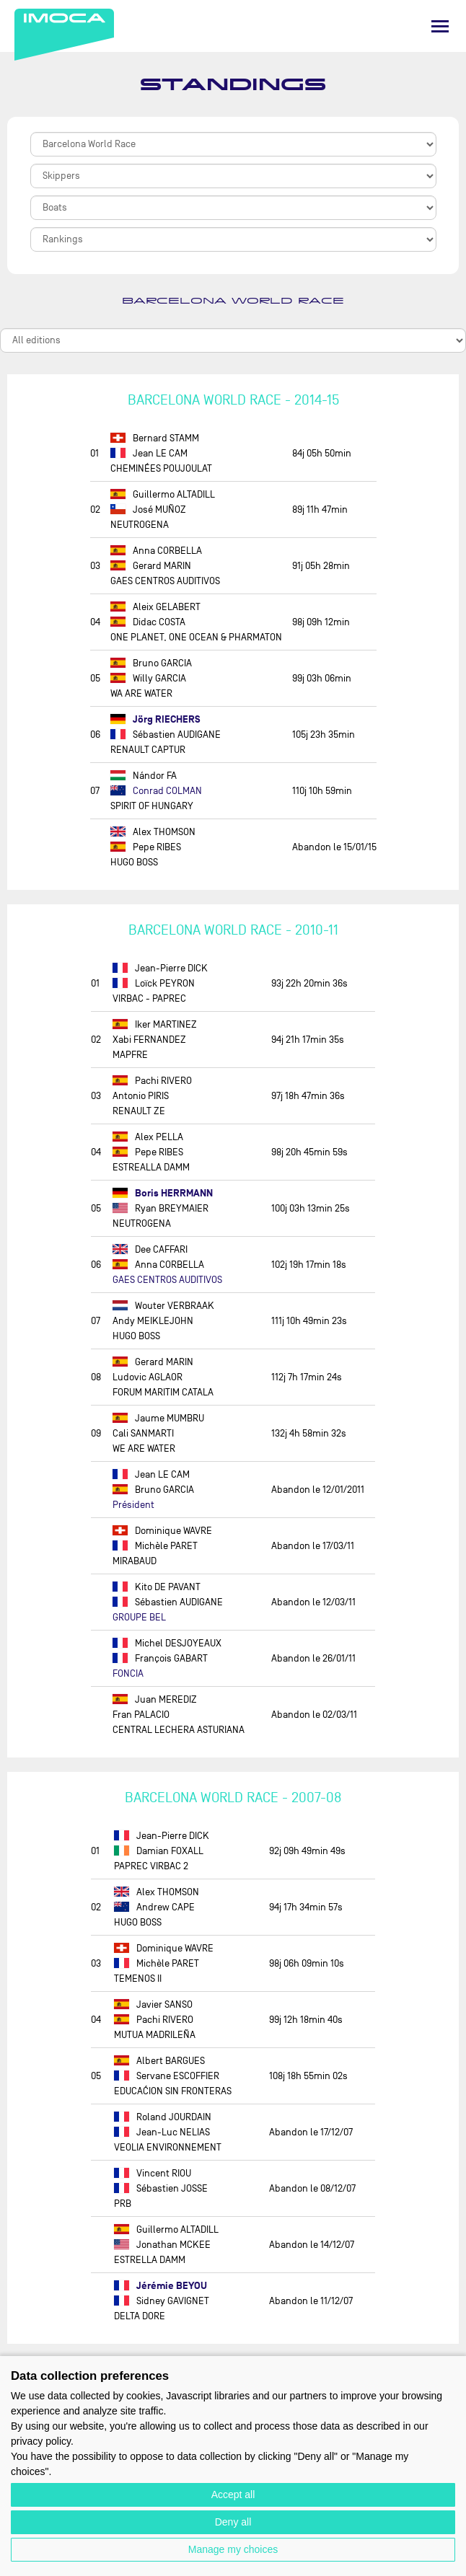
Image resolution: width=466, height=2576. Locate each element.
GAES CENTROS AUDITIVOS (167, 1279)
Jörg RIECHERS (155, 719)
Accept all (233, 2494)
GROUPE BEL (139, 1617)
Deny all (233, 2522)
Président (133, 1504)
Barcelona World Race (233, 300)
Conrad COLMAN (156, 790)
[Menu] (440, 26)
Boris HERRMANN (163, 1193)
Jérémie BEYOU (160, 2286)
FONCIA (128, 1673)
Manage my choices (233, 2549)
